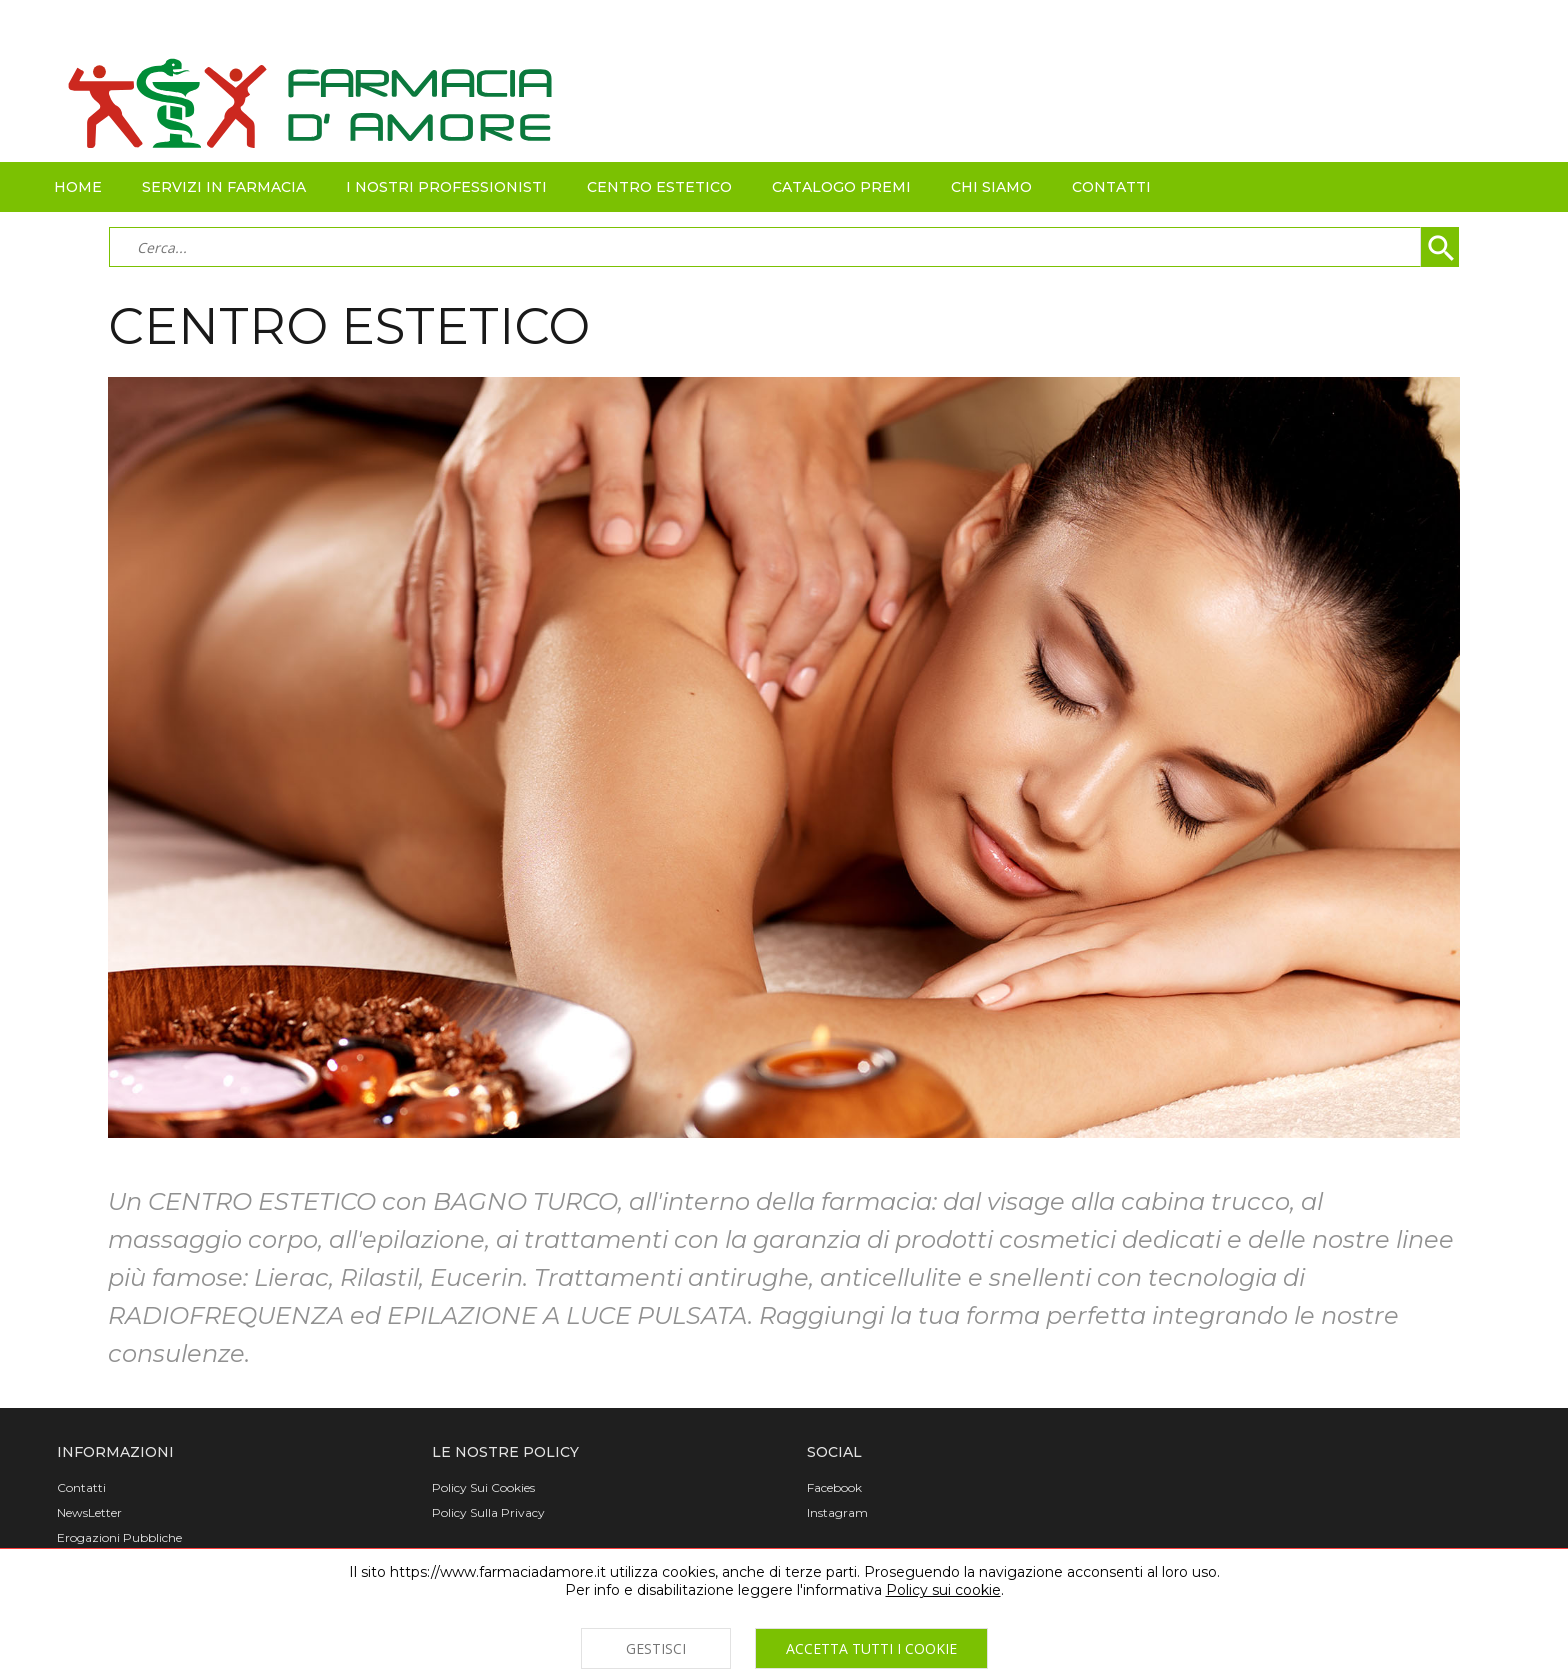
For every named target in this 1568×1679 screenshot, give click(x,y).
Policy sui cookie (943, 1590)
